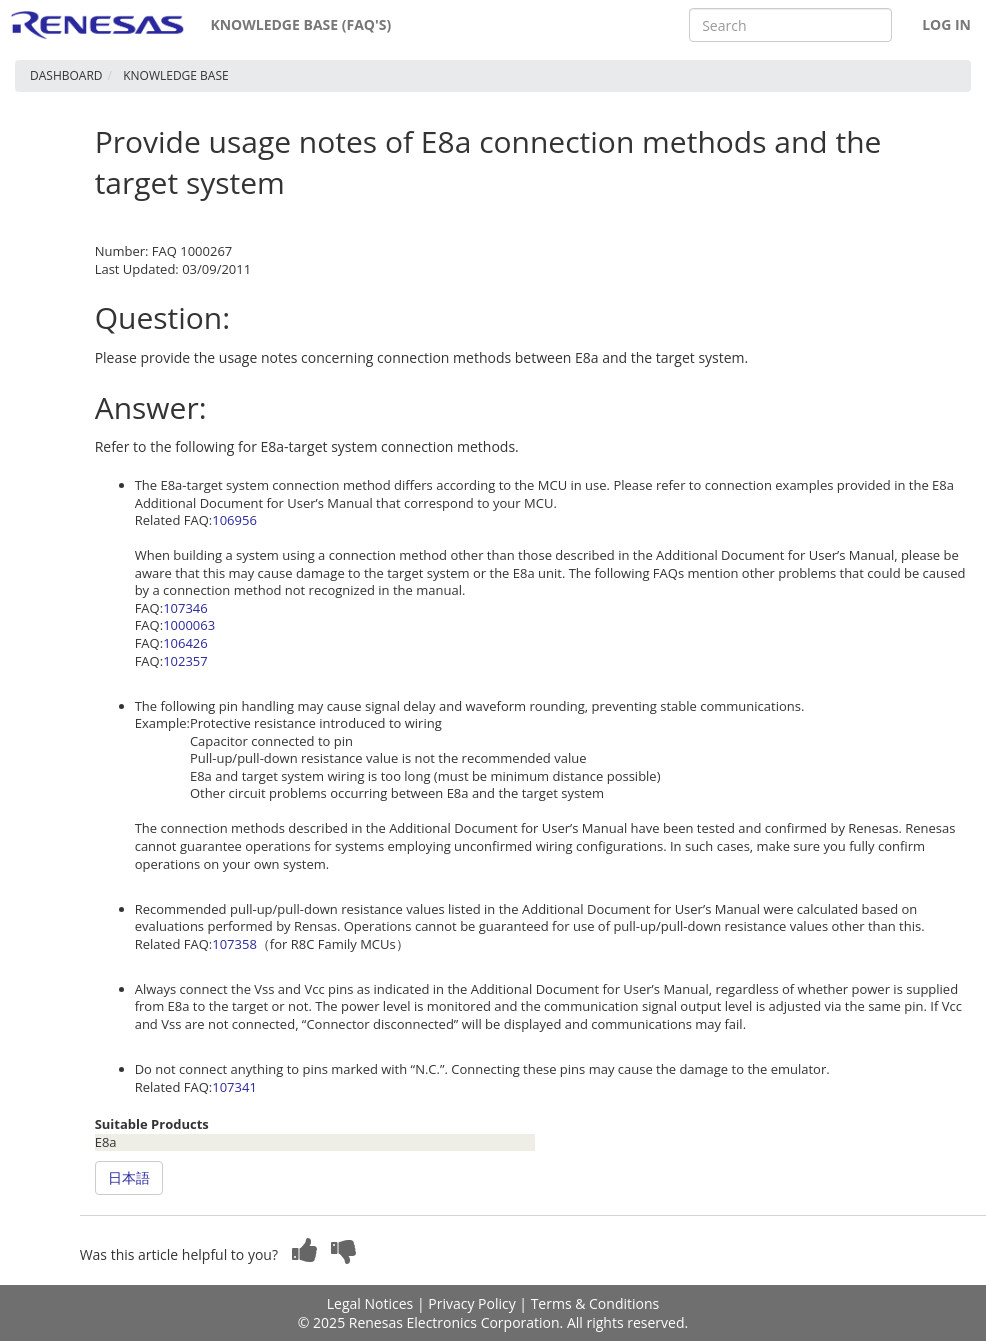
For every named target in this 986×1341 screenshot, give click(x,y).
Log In (946, 24)
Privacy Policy (471, 1303)
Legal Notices (370, 1303)
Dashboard (66, 75)
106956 (234, 520)
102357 (185, 661)
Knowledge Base (176, 75)
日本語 (129, 1177)
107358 (234, 944)
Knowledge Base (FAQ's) (300, 24)
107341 (234, 1087)
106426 (185, 643)
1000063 (189, 625)
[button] (305, 1250)
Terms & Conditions (595, 1303)
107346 (185, 608)
